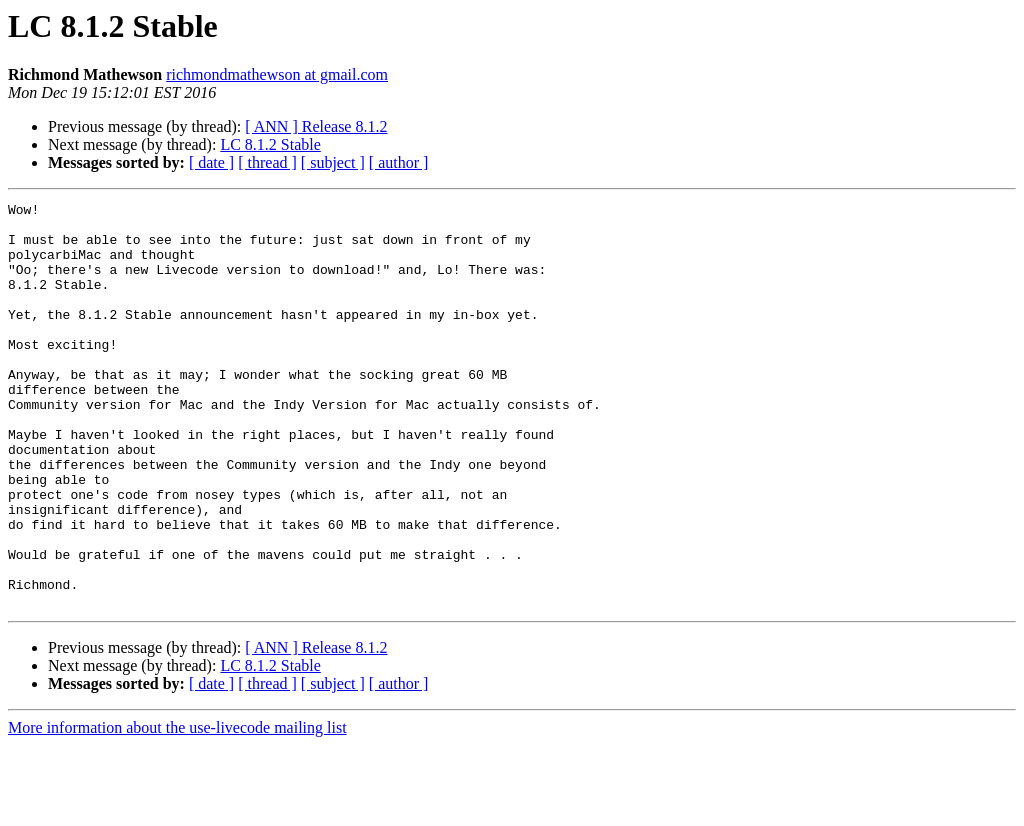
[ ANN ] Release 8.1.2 (316, 126)
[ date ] (211, 162)
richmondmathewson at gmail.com (277, 74)
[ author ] (399, 162)
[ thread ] (267, 162)
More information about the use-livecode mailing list (177, 808)
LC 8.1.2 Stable (270, 144)
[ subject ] (333, 162)
